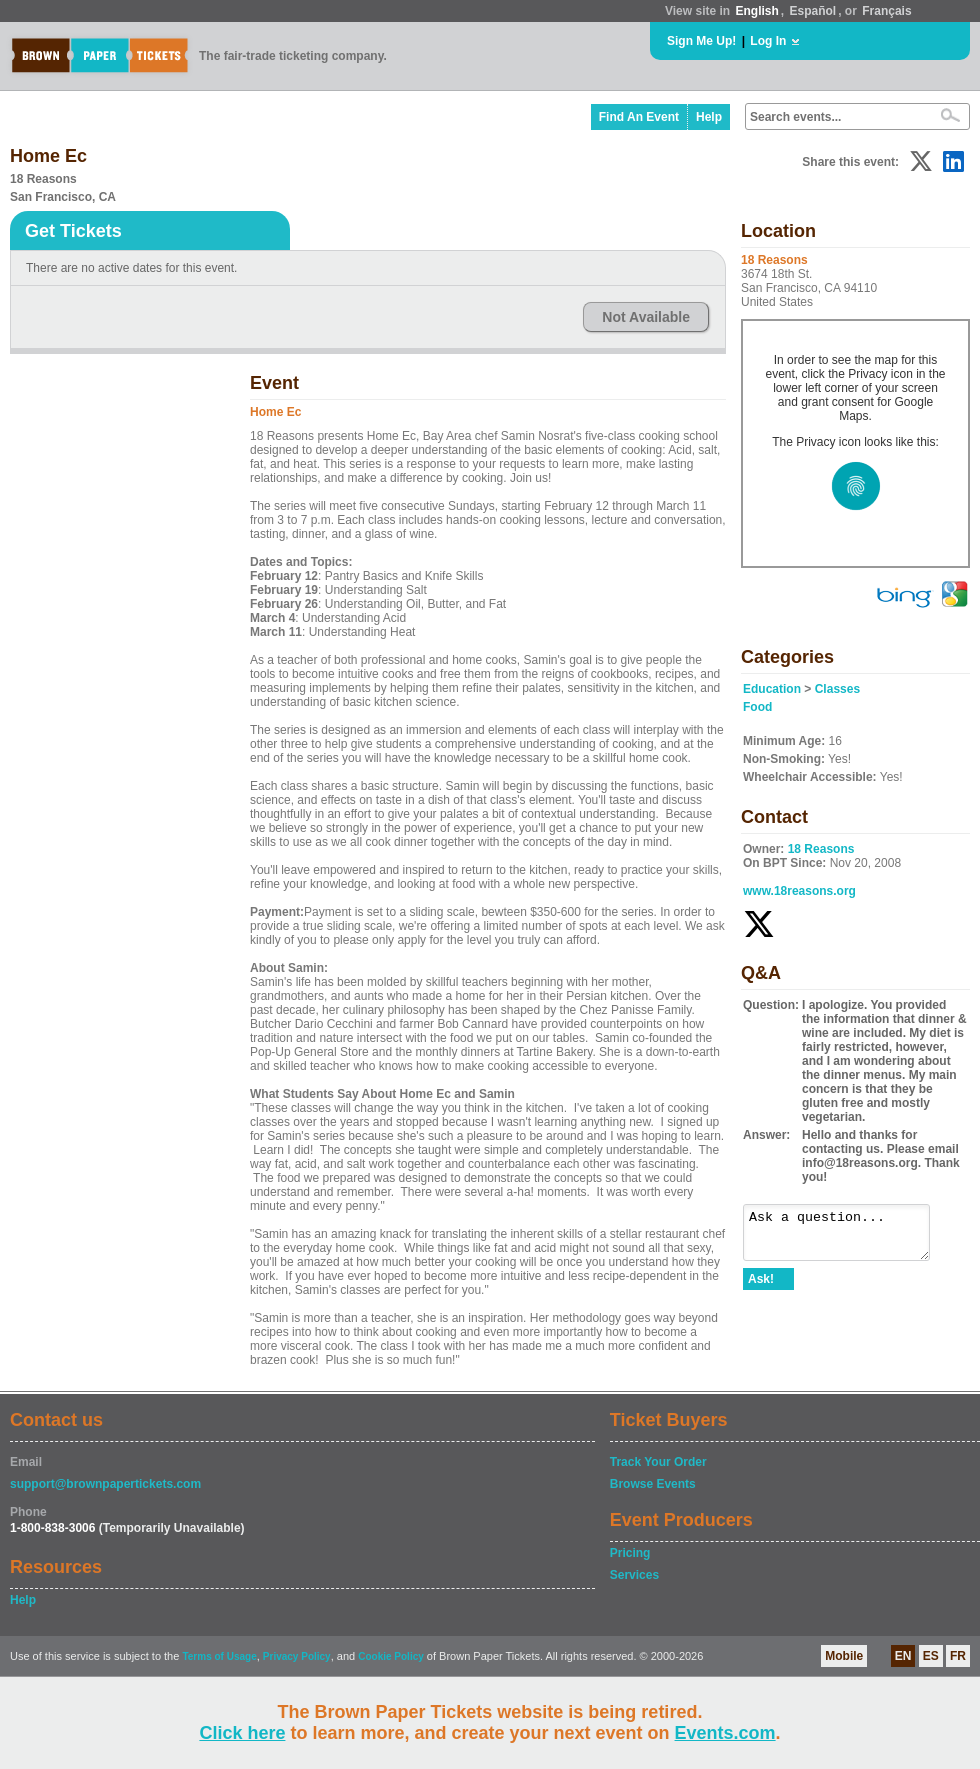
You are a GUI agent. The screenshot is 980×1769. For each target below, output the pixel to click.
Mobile (844, 1656)
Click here (242, 1733)
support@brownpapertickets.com (105, 1484)
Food (757, 707)
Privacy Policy (297, 1656)
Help (709, 117)
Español (813, 11)
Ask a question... (846, 1237)
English (756, 11)
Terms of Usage (219, 1656)
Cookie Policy (391, 1656)
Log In (768, 41)
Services (634, 1575)
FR (958, 1656)
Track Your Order (658, 1462)
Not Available (646, 317)
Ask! (761, 1288)
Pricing (630, 1553)
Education (772, 689)
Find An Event (639, 117)
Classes (837, 689)
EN (903, 1656)
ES (931, 1656)
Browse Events (653, 1484)
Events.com (725, 1733)
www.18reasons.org (799, 891)
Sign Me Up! (701, 41)
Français (886, 11)
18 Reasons (821, 849)
